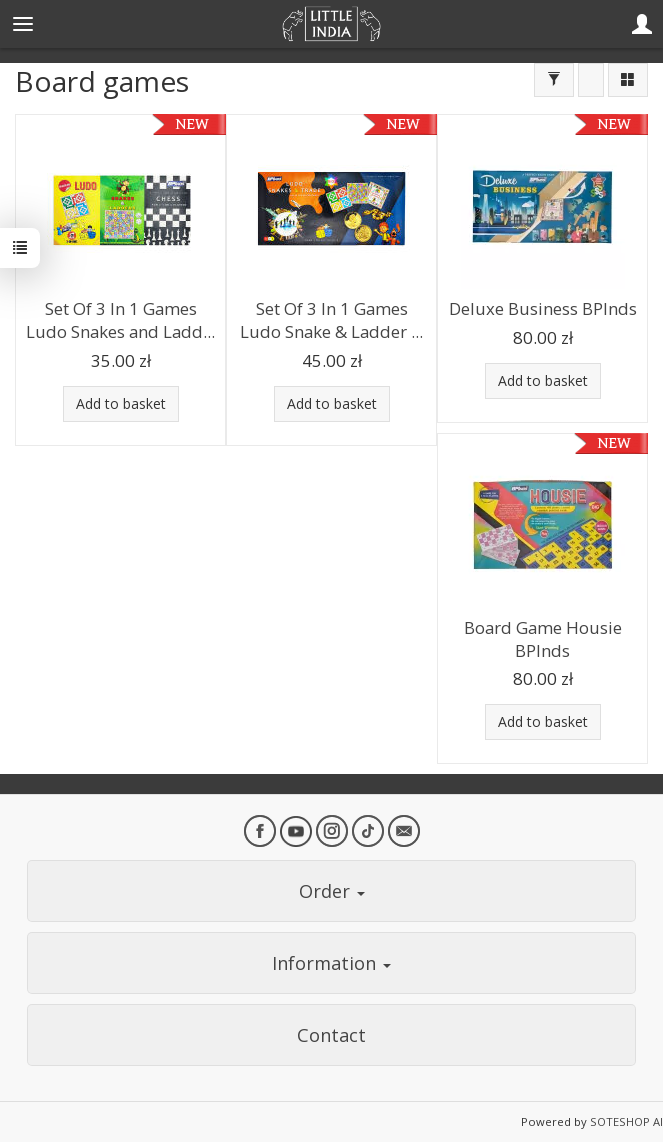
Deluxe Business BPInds (543, 308)
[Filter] (554, 80)
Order (332, 891)
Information (331, 963)
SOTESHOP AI (626, 1121)
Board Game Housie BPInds (543, 639)
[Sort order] (591, 80)
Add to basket (121, 403)
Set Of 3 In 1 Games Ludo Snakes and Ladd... (120, 320)
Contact (331, 1035)
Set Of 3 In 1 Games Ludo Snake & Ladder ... (331, 320)
